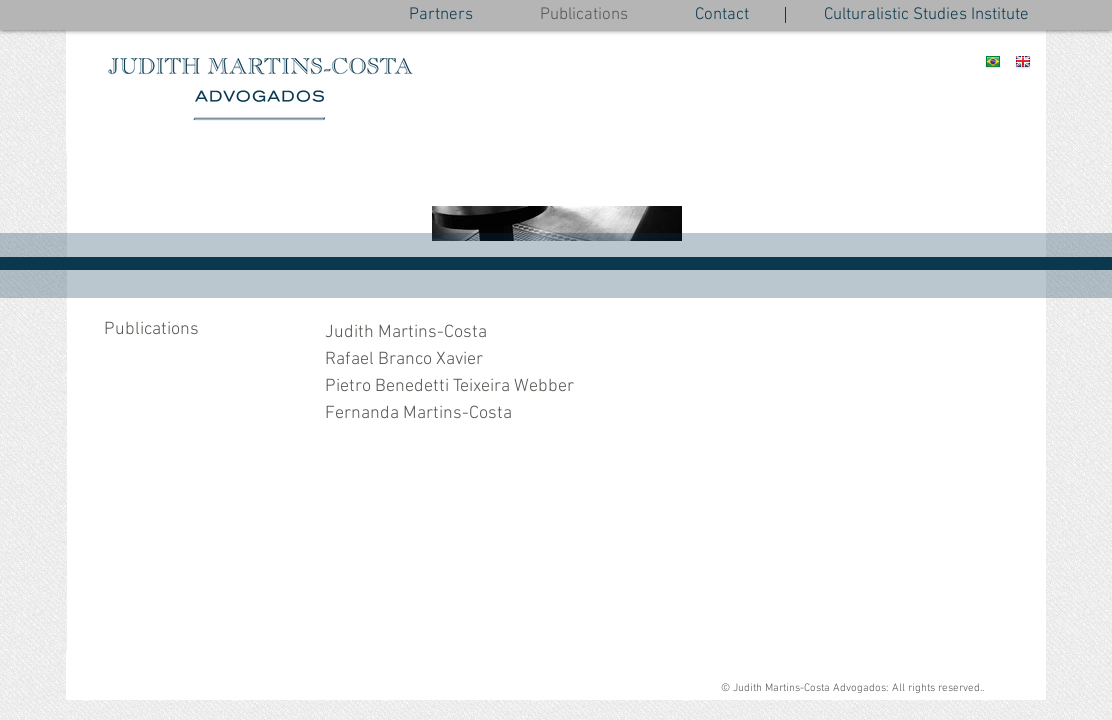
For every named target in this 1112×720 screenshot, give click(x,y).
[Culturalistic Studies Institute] (926, 15)
